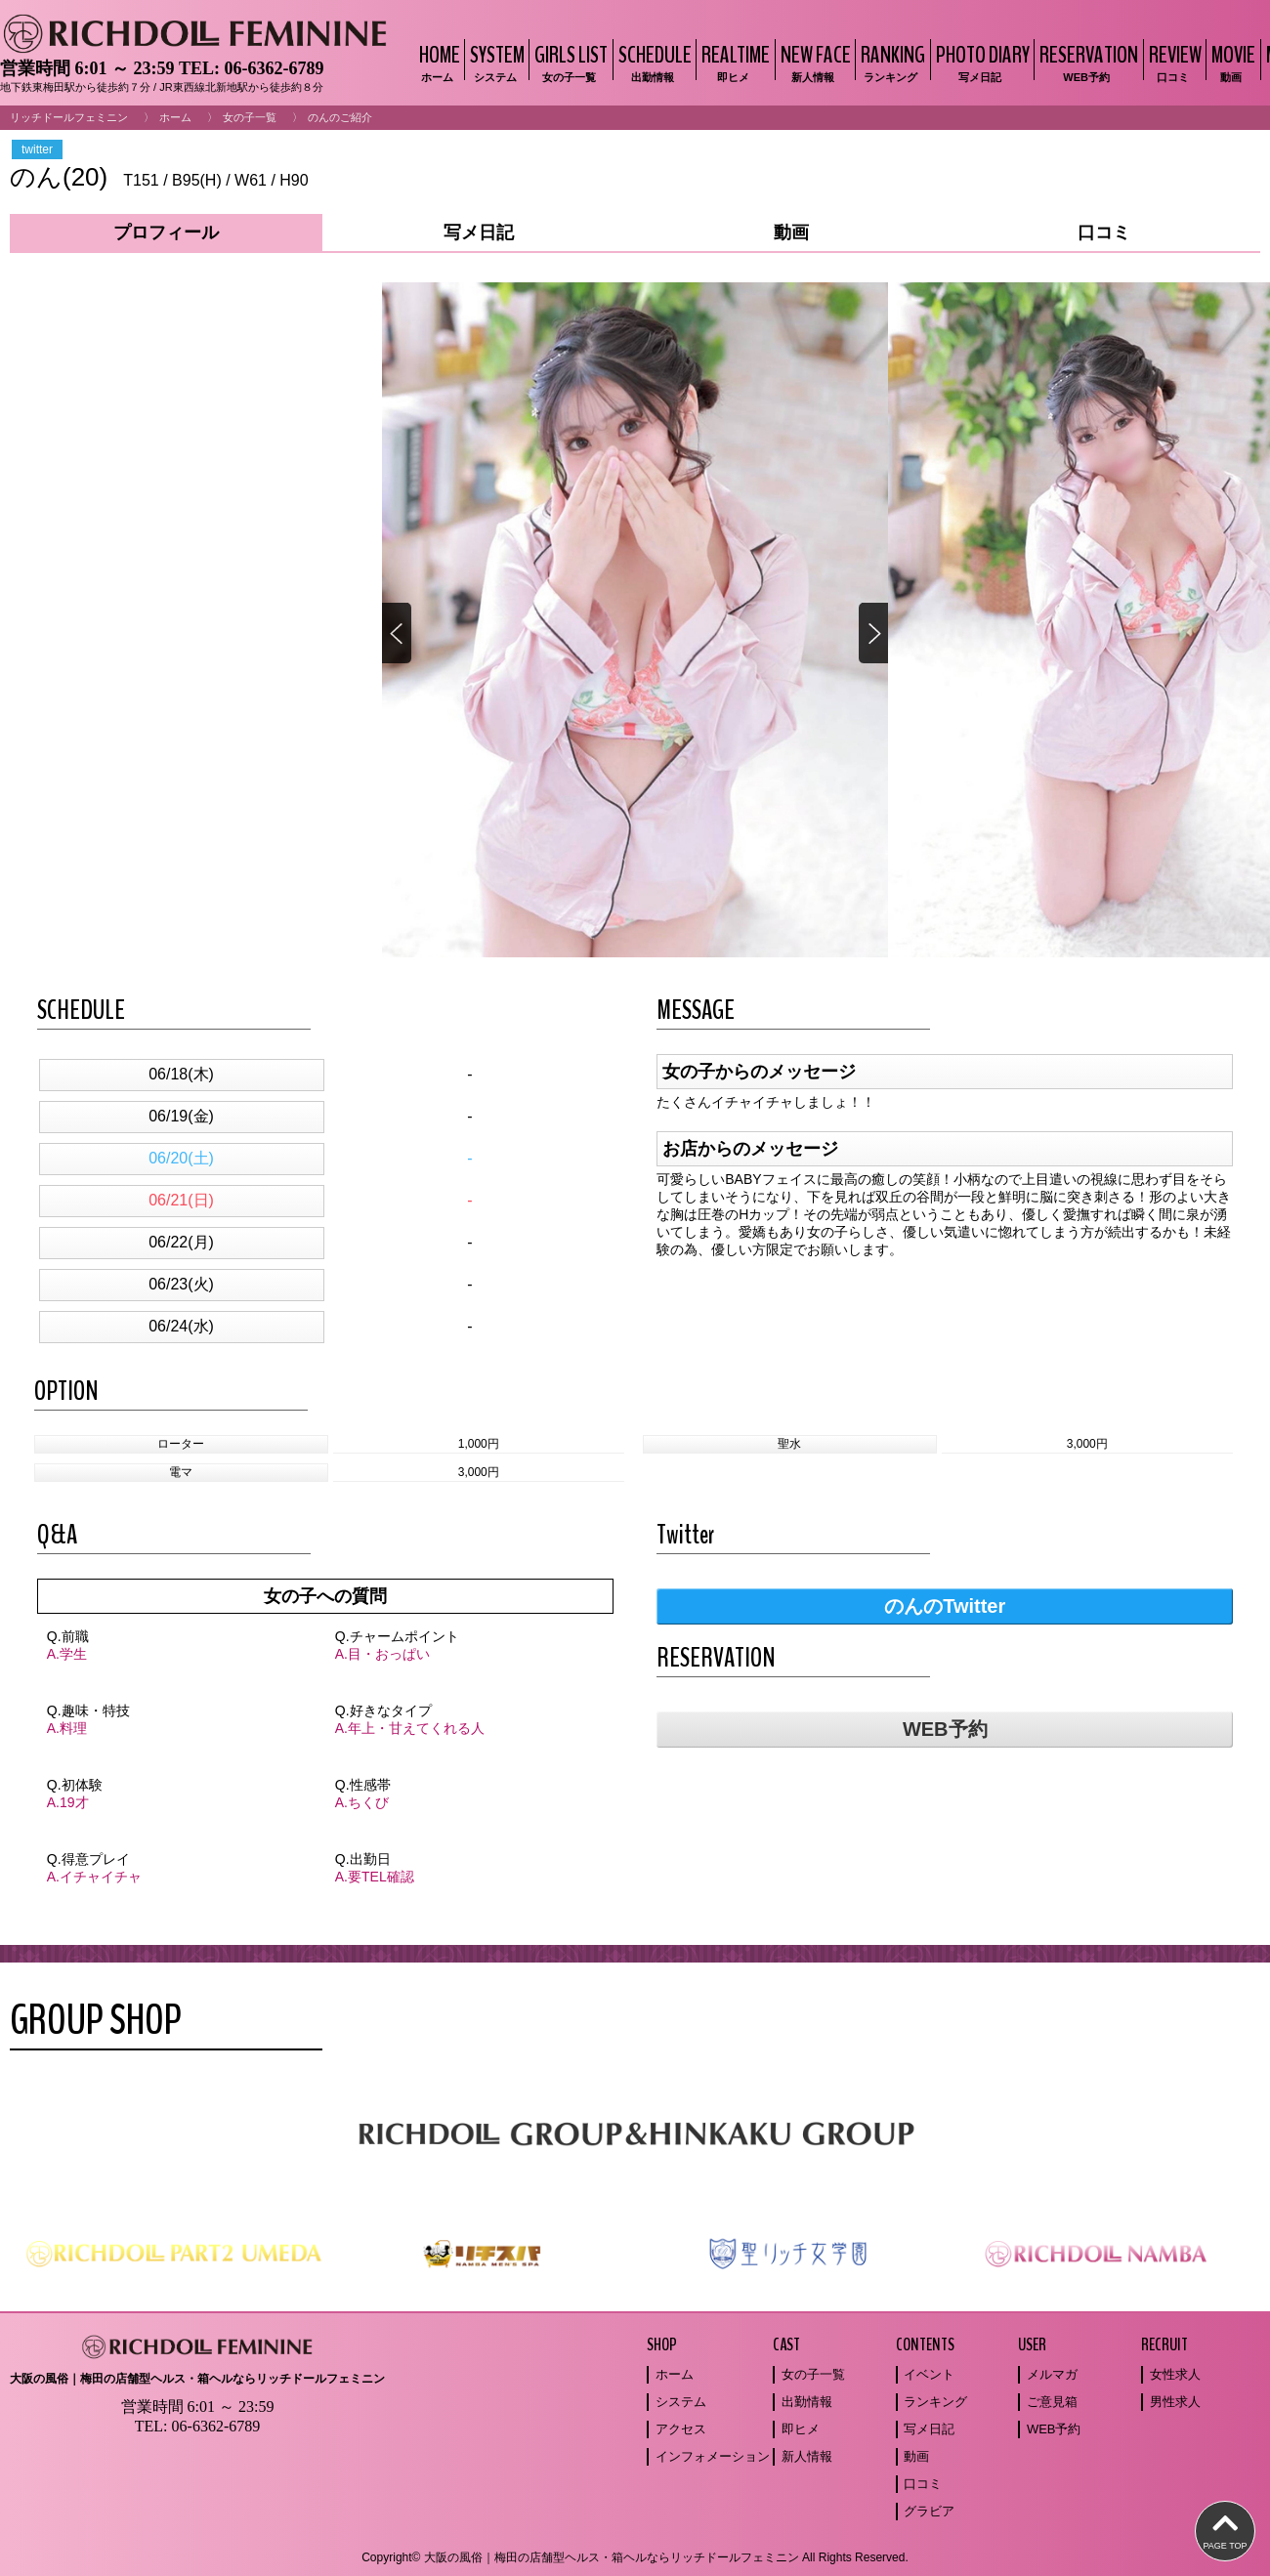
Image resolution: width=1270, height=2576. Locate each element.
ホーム (175, 117)
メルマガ (1052, 2374)
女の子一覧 (249, 117)
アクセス (681, 2429)
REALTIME (733, 62)
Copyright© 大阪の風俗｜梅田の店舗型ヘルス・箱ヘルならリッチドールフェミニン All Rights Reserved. (635, 2557)
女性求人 (1175, 2374)
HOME (437, 62)
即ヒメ (801, 2429)
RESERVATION (1086, 62)
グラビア (929, 2511)
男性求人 (1175, 2401)
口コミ (923, 2483)
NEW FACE (813, 62)
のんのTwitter (944, 1606)
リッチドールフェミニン (69, 117)
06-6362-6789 (273, 68)
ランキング (935, 2401)
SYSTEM (495, 62)
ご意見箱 (1052, 2401)
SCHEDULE (653, 62)
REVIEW (1173, 62)
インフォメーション (713, 2456)
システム (681, 2401)
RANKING (890, 62)
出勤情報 (807, 2401)
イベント (929, 2374)
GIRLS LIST (568, 62)
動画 (916, 2456)
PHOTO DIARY (980, 62)
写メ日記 (929, 2429)
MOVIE (1230, 62)
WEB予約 (945, 1729)
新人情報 (807, 2456)
